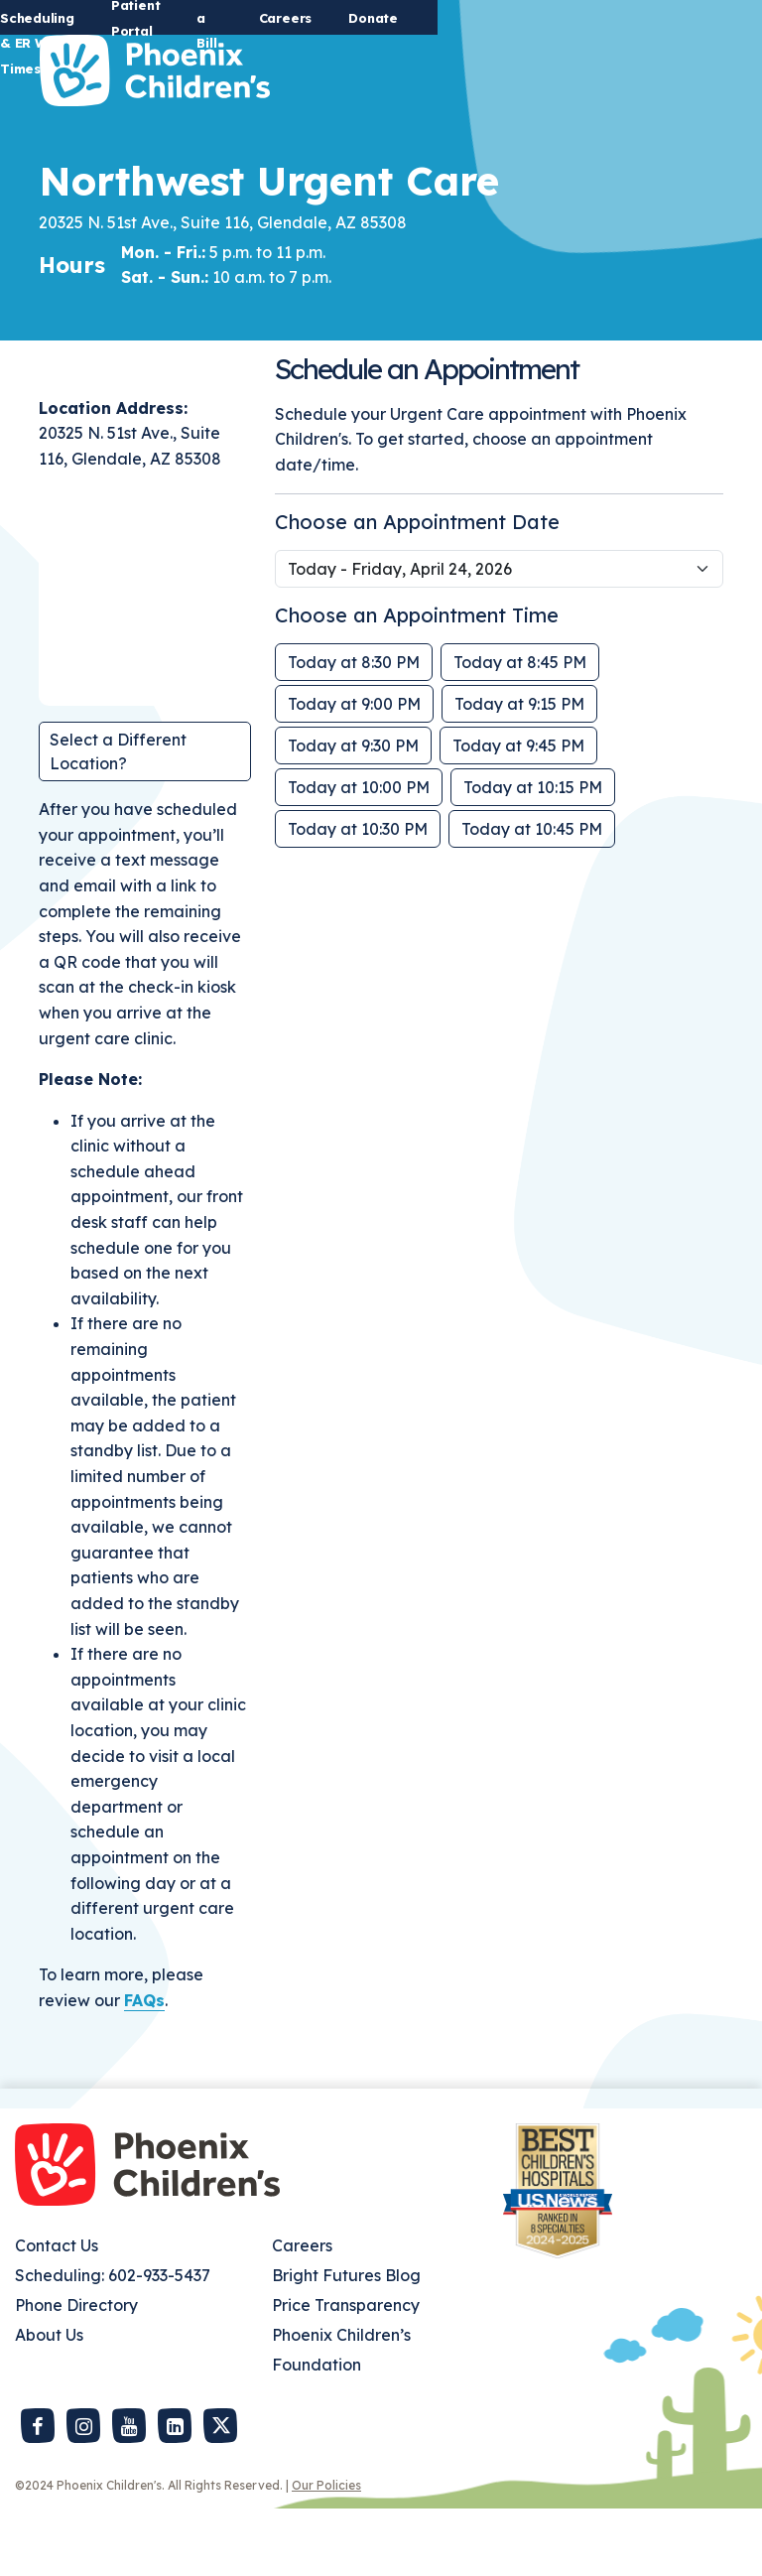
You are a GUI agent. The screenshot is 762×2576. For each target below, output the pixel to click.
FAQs (144, 2068)
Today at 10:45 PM (531, 896)
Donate (697, 18)
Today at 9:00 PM (354, 771)
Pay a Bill (516, 18)
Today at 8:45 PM (519, 730)
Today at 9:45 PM (518, 813)
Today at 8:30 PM (354, 730)
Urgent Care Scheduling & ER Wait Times (181, 18)
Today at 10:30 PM (358, 896)
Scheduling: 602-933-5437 (112, 2343)
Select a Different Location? (118, 819)
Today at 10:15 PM (532, 855)
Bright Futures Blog (346, 2343)
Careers (609, 18)
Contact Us (56, 2313)
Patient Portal (401, 18)
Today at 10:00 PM (359, 855)
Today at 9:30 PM (353, 813)
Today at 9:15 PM (519, 771)
